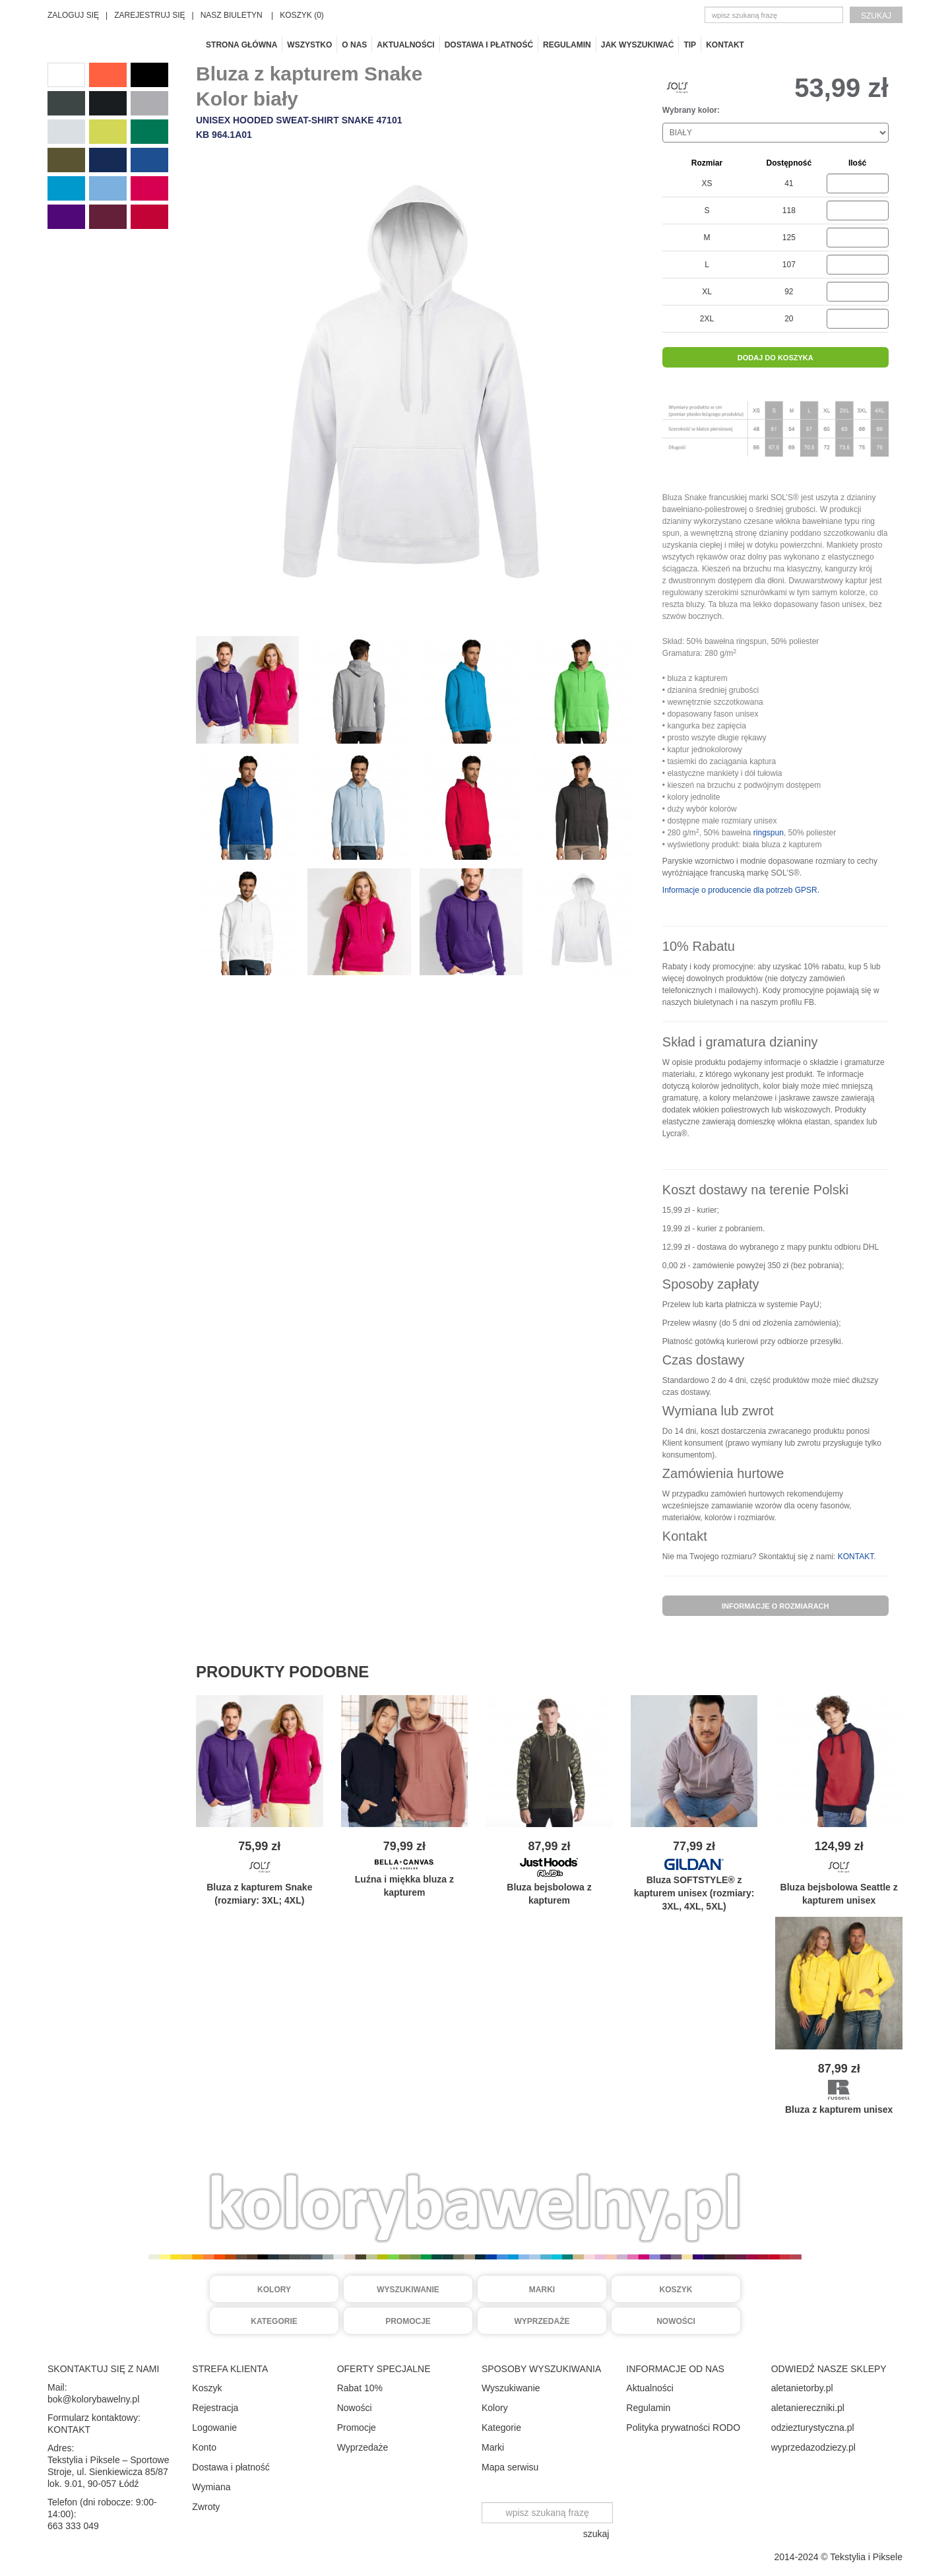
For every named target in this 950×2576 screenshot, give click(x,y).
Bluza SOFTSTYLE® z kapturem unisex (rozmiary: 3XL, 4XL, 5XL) (694, 1893)
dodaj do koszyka (775, 358)
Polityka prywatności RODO (683, 2427)
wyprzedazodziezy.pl (813, 2447)
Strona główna (241, 44)
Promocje (408, 2321)
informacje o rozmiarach (775, 1606)
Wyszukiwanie (408, 2289)
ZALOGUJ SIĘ (73, 15)
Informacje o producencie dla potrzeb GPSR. (740, 890)
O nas (354, 44)
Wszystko (309, 44)
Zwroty (206, 2506)
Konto (204, 2447)
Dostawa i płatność (489, 44)
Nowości (675, 2321)
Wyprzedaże (542, 2321)
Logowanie (214, 2427)
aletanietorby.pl (802, 2388)
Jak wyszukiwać (637, 44)
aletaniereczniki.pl (807, 2407)
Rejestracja (215, 2407)
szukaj (876, 15)
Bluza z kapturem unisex (839, 2109)
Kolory (274, 2289)
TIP (689, 44)
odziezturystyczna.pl (812, 2427)
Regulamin (567, 44)
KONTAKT (855, 1556)
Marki (542, 2289)
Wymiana (211, 2487)
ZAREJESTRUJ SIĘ (149, 15)
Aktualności (405, 44)
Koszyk (675, 2289)
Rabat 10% (360, 2388)
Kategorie (274, 2321)
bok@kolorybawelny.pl (93, 2399)
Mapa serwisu (510, 2467)
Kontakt (725, 44)
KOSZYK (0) (302, 15)
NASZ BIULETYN (232, 15)
